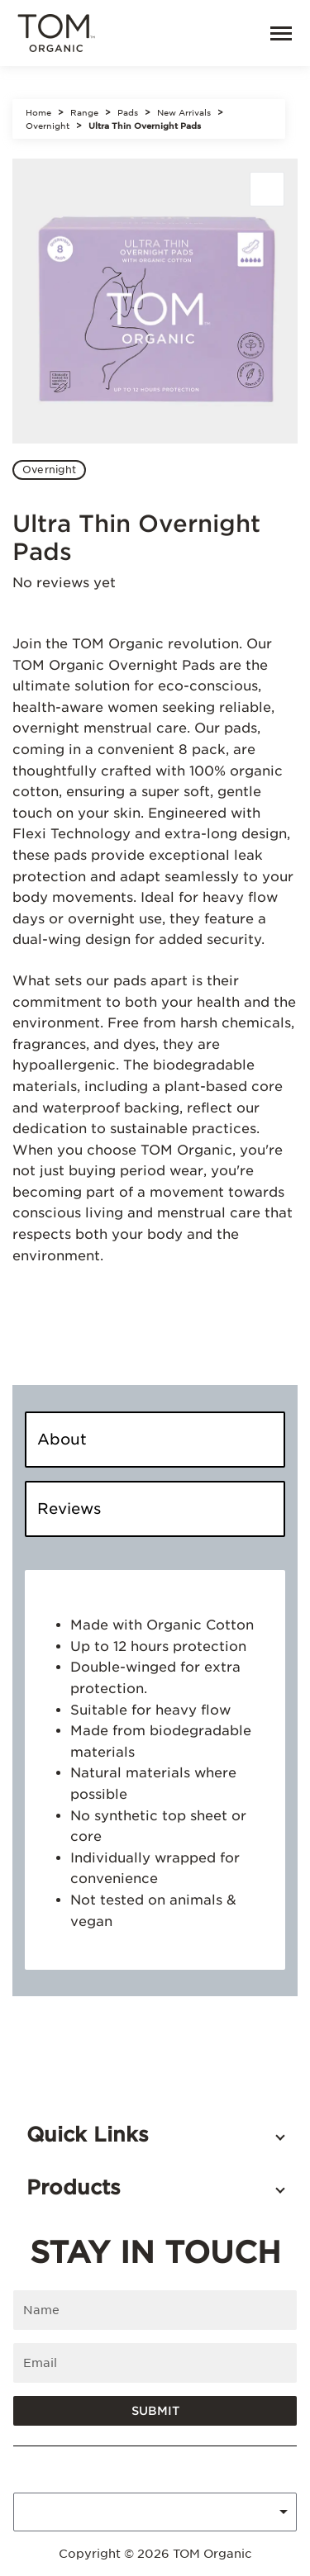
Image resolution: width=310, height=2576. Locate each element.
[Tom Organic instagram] (169, 2469)
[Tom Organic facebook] (142, 2469)
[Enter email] (155, 2363)
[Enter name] (155, 2310)
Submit (155, 2410)
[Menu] (273, 33)
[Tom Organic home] (56, 34)
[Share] (267, 189)
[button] (155, 2135)
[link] (230, 33)
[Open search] (194, 33)
